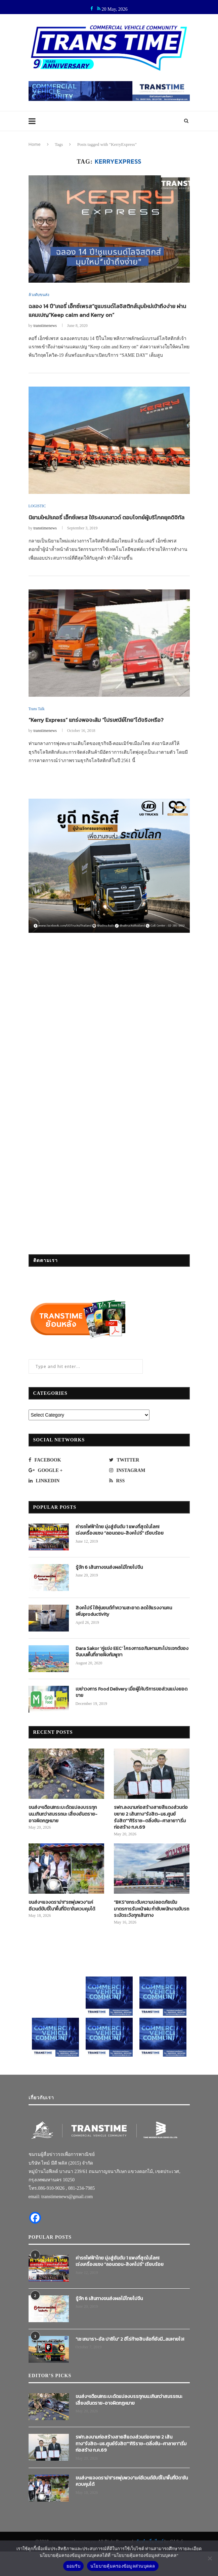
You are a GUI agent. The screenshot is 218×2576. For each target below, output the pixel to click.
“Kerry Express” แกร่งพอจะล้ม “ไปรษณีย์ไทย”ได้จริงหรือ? (101, 730)
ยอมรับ (73, 2566)
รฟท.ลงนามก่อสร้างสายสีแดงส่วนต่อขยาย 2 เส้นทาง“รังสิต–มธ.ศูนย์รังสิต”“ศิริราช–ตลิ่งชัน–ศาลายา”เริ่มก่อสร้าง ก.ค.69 (151, 1829)
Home (35, 144)
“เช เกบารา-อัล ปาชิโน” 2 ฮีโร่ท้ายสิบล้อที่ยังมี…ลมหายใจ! (130, 2350)
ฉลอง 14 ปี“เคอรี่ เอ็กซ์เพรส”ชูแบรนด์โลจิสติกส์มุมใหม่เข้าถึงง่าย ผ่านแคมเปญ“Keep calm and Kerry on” (107, 311)
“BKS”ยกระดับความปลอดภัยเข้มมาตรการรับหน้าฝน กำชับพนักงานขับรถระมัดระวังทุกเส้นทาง (151, 1920)
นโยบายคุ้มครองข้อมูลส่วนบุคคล (122, 2566)
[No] (209, 2558)
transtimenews (45, 326)
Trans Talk (37, 719)
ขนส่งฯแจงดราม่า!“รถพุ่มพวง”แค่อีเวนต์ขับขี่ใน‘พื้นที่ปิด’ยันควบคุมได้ (62, 1916)
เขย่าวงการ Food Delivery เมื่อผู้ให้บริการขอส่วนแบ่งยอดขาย (131, 1703)
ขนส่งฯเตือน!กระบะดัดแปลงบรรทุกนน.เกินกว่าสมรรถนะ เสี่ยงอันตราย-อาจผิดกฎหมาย (63, 1825)
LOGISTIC (38, 507)
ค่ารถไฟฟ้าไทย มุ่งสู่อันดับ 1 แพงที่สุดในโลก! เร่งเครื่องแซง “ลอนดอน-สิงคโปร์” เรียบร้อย (120, 1541)
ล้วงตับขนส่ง (39, 295)
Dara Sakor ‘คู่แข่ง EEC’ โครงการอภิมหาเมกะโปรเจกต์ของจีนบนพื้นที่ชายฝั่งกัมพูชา (132, 1662)
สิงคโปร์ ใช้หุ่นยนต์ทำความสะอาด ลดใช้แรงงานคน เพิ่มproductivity (124, 1622)
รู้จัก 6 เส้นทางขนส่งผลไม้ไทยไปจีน (109, 1578)
